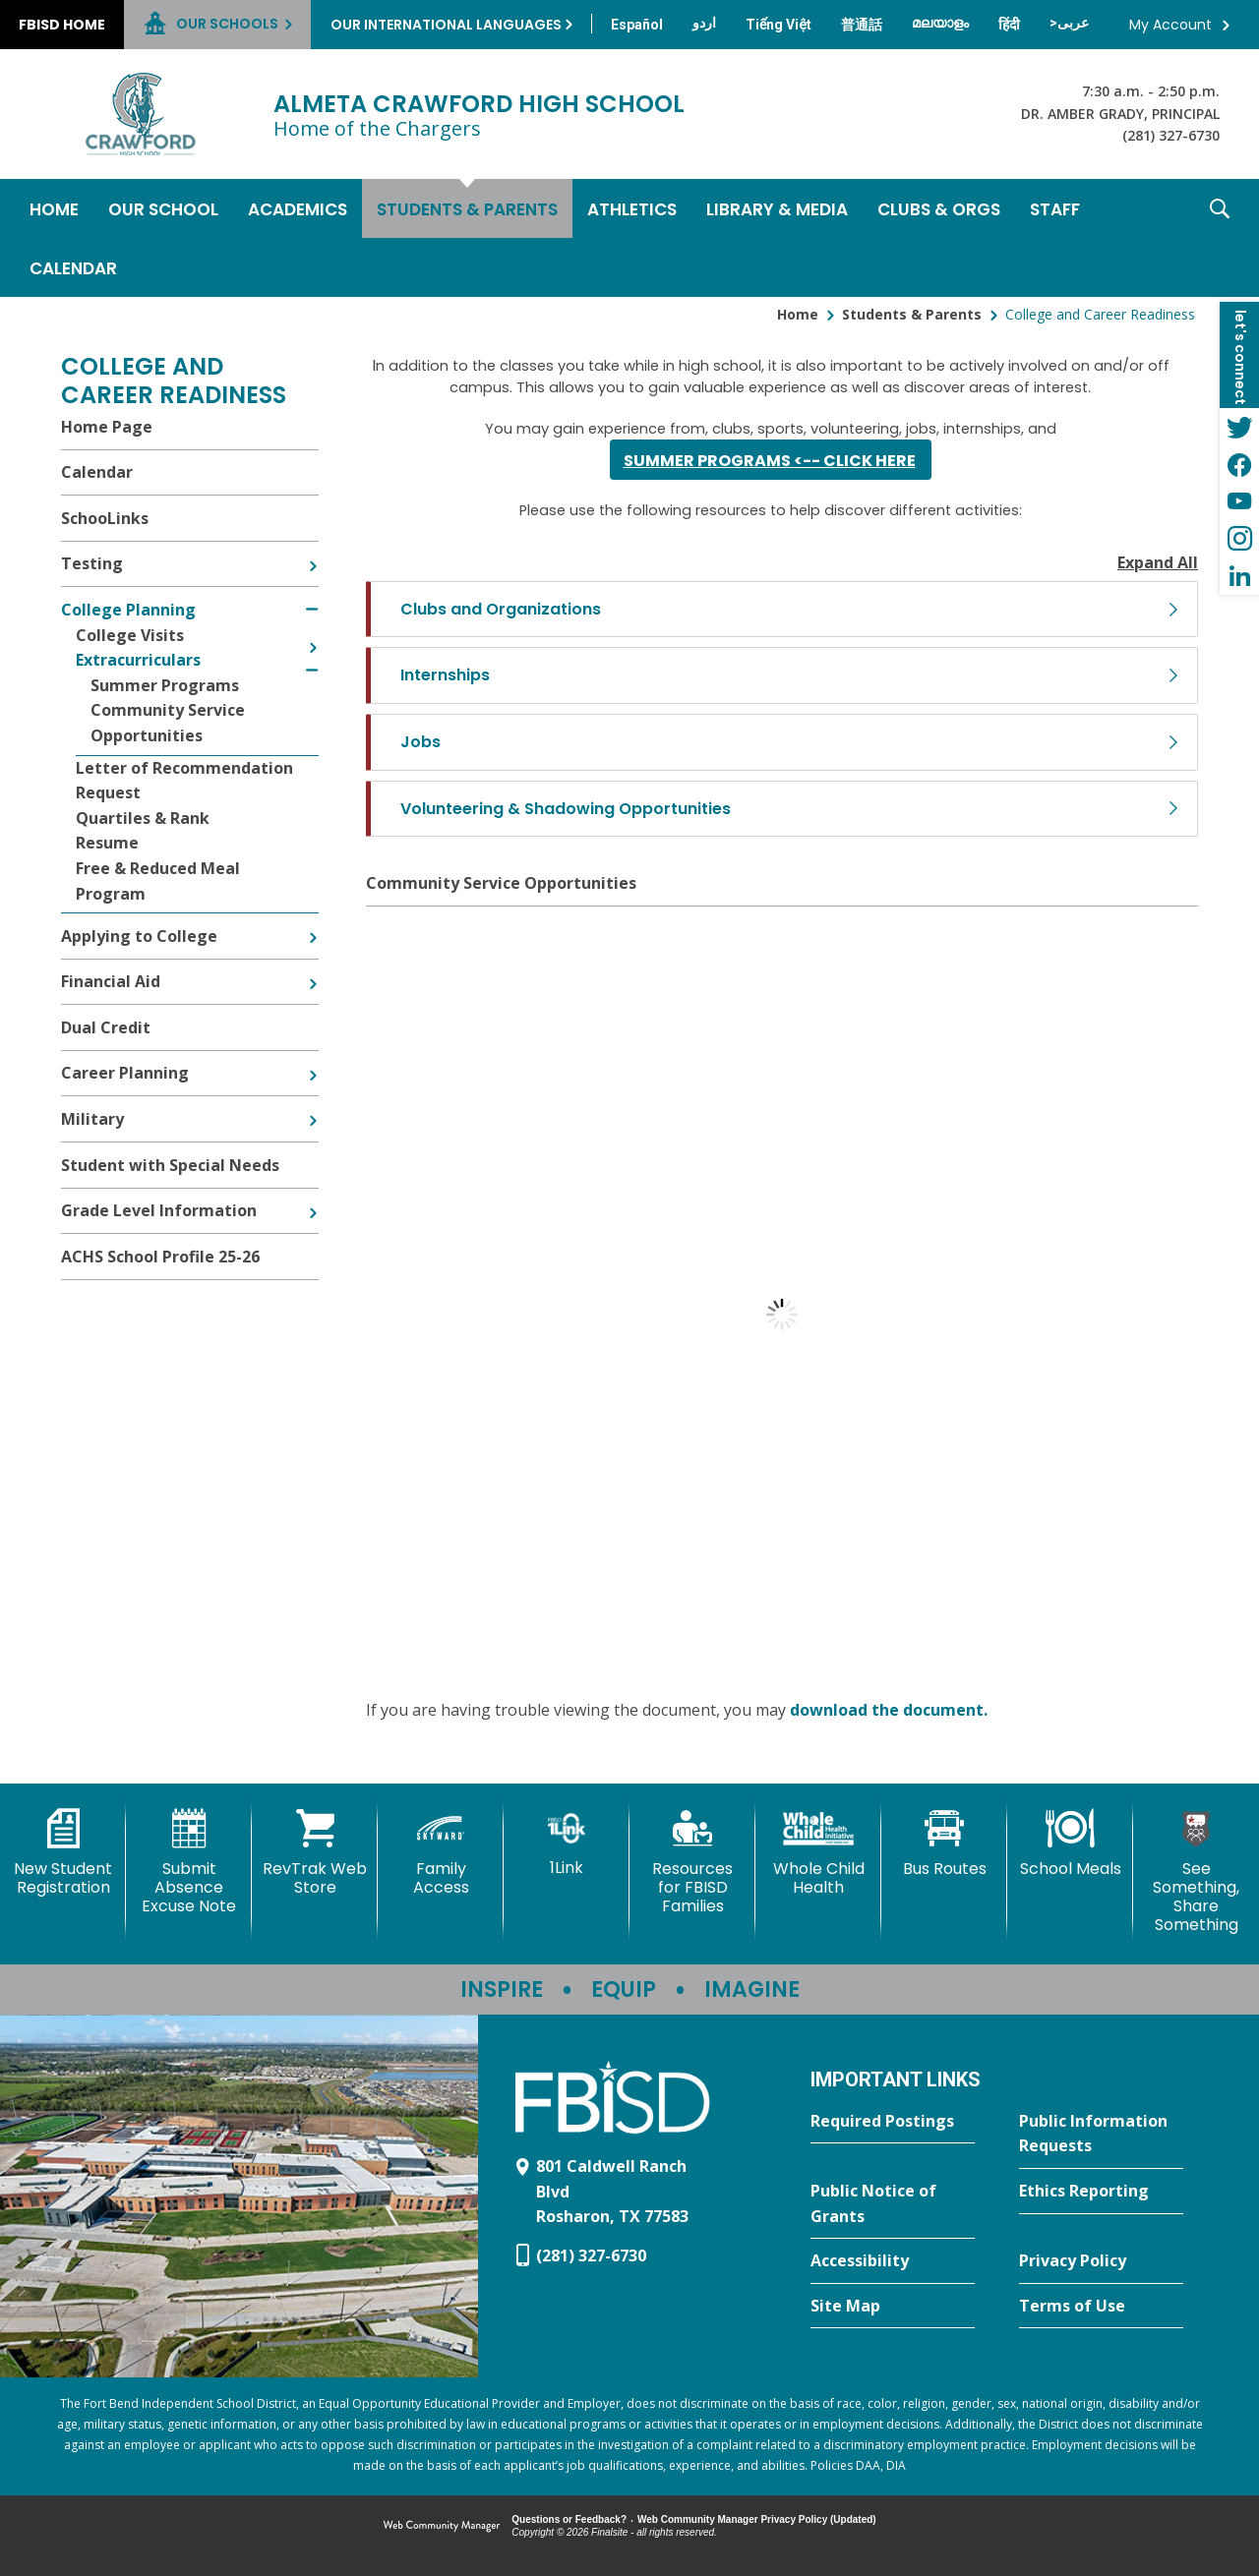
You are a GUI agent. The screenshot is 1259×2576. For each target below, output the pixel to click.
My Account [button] (1170, 24)
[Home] (54, 208)
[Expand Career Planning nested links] (313, 1061)
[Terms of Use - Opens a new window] (1101, 2306)
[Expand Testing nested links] (313, 551)
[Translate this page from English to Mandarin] (861, 24)
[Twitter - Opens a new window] (1239, 426)
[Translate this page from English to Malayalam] (940, 22)
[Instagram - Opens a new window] (1239, 538)
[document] (782, 1314)
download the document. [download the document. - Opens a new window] (889, 1710)
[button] (1219, 238)
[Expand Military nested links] (313, 1106)
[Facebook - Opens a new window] (1239, 464)
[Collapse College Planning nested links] (312, 597)
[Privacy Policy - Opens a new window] (1101, 2261)
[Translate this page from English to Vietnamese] (778, 24)
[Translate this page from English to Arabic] (1069, 22)
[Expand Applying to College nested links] (313, 923)
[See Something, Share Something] (1196, 1872)
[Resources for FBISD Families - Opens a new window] (692, 1862)
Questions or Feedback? (569, 2519)
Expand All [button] (1157, 562)
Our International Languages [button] (446, 24)
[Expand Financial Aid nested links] (313, 969)
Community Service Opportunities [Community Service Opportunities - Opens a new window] (501, 883)
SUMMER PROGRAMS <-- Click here (770, 460)
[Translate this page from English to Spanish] (637, 24)
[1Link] (566, 1843)
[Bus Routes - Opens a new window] (944, 1843)
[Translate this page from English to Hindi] (1009, 24)
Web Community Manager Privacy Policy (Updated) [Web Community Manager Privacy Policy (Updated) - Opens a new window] (756, 2519)
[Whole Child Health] (818, 1852)
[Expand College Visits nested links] (313, 633)
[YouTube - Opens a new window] (1239, 501)
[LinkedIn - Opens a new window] (1239, 576)
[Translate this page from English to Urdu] (704, 22)
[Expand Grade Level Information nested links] (313, 1198)
